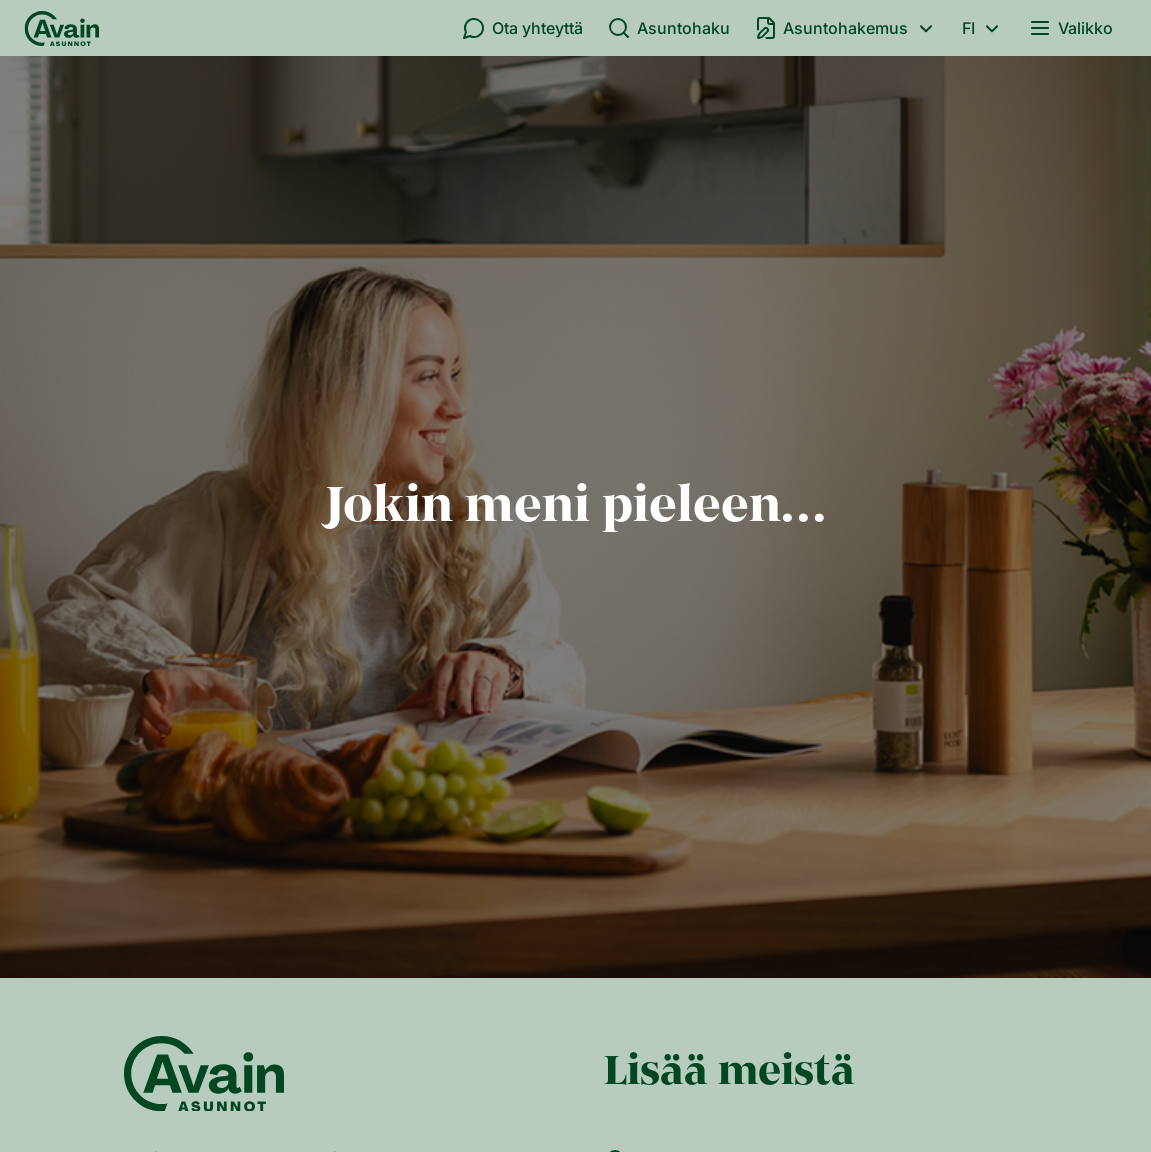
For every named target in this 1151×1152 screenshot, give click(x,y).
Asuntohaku (668, 28)
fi (983, 28)
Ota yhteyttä (522, 28)
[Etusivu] (62, 28)
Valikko (1070, 28)
